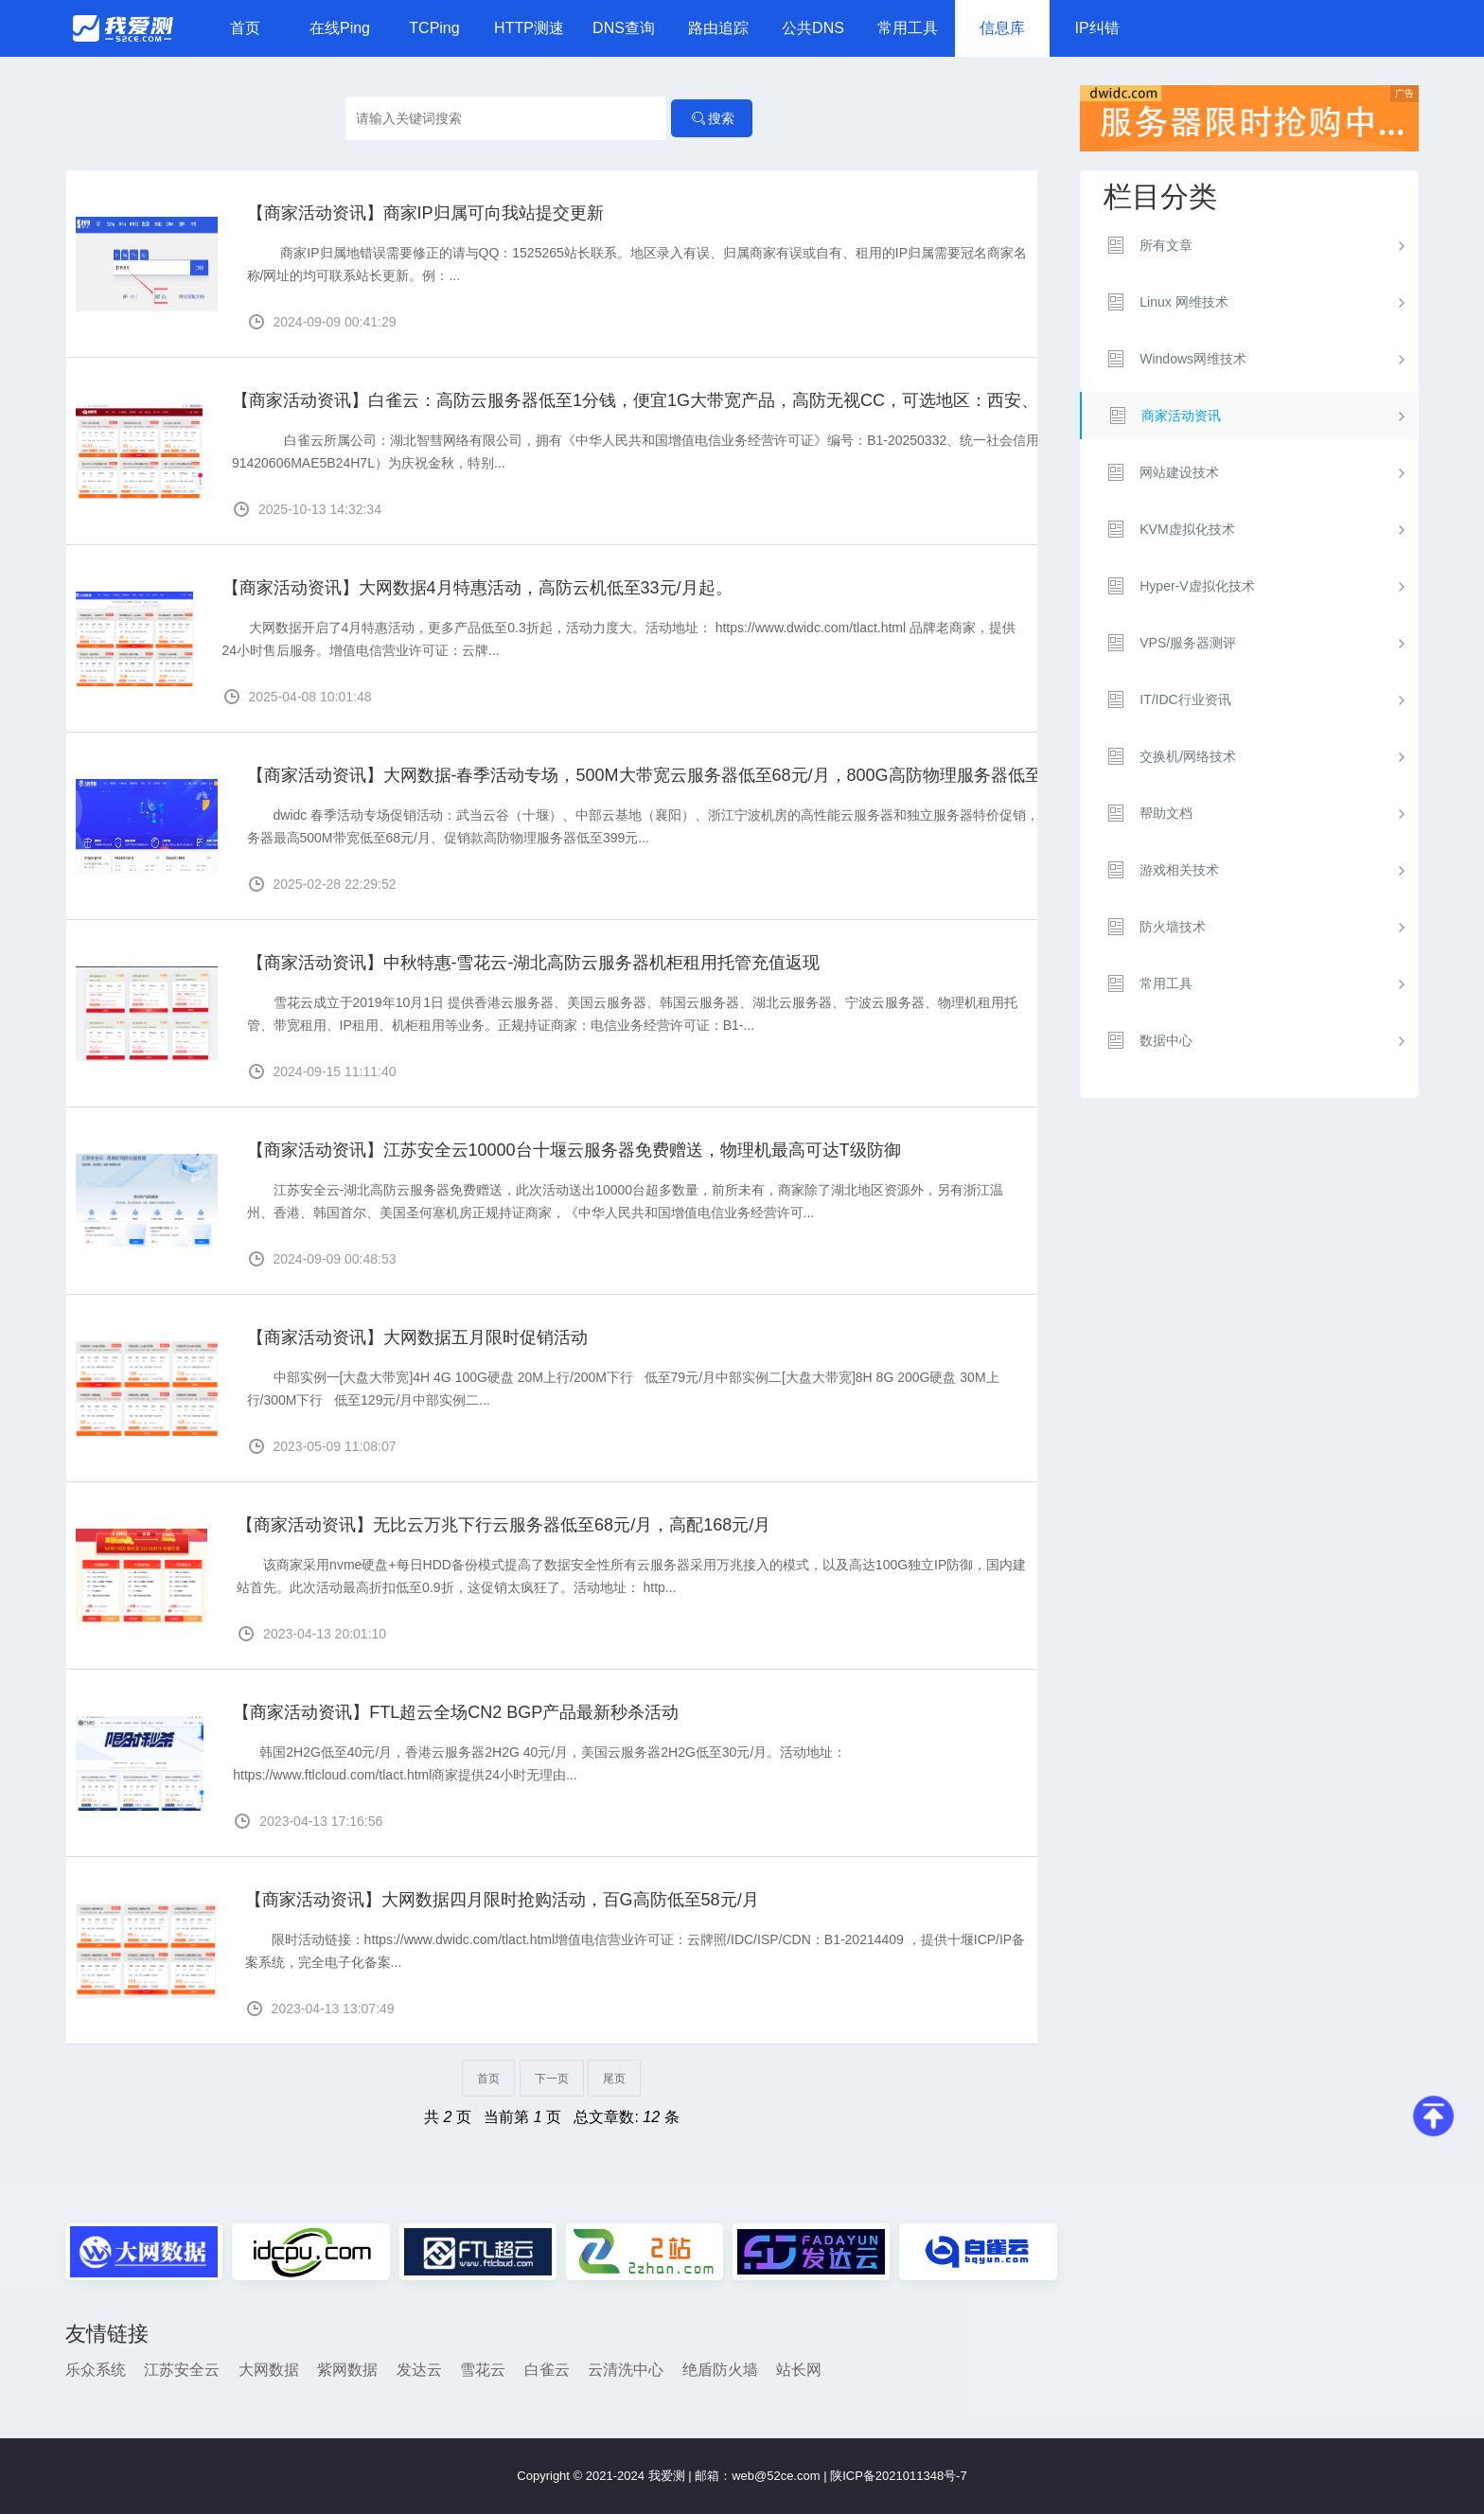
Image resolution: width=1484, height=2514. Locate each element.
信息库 (1002, 28)
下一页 (552, 2078)
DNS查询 (623, 28)
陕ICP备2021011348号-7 (898, 2476)
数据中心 (1166, 1040)
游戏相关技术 (1179, 869)
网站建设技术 (1179, 472)
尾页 (614, 2078)
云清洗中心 (625, 2370)
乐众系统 (95, 2370)
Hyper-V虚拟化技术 (1197, 585)
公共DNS (813, 28)
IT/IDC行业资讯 (1185, 699)
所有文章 (1166, 245)
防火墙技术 (1173, 926)
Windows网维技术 (1193, 358)
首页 (245, 28)
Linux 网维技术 (1184, 302)
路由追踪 (718, 28)
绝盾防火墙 (720, 2370)
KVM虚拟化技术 (1187, 529)
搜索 (711, 118)
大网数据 (268, 2370)
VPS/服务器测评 (1188, 642)
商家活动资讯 (1181, 415)
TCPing (434, 28)
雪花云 (482, 2370)
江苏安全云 (182, 2370)
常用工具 (907, 28)
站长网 (799, 2370)
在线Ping (339, 28)
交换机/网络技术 (1188, 756)
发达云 (419, 2370)
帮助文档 (1166, 813)
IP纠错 (1096, 28)
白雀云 (547, 2370)
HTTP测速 (529, 28)
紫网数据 (347, 2370)
